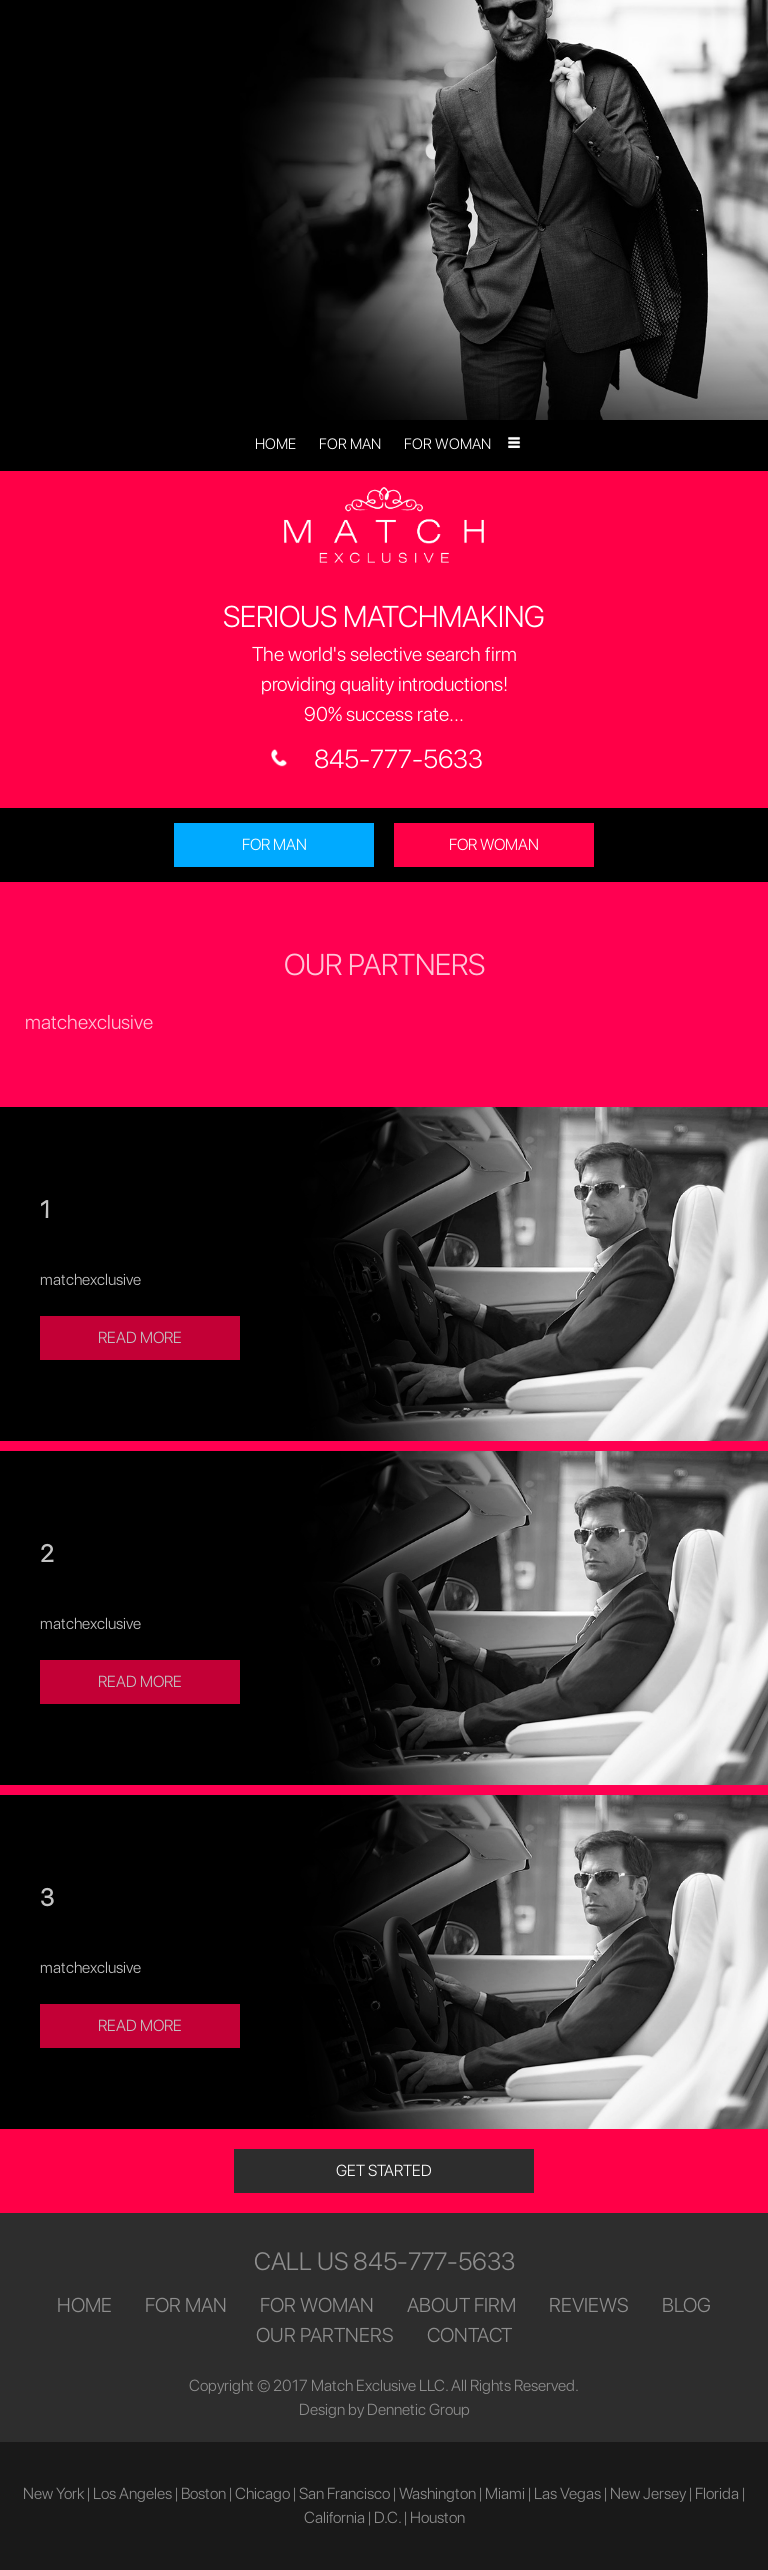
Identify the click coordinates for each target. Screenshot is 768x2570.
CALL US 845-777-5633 (384, 2261)
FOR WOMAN (447, 444)
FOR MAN (350, 444)
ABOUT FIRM (461, 2305)
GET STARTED (384, 2170)
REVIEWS (589, 2305)
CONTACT (469, 2335)
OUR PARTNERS (325, 2335)
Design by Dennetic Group (384, 2409)
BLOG (686, 2305)
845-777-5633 (398, 758)
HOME (275, 444)
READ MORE (140, 1337)
